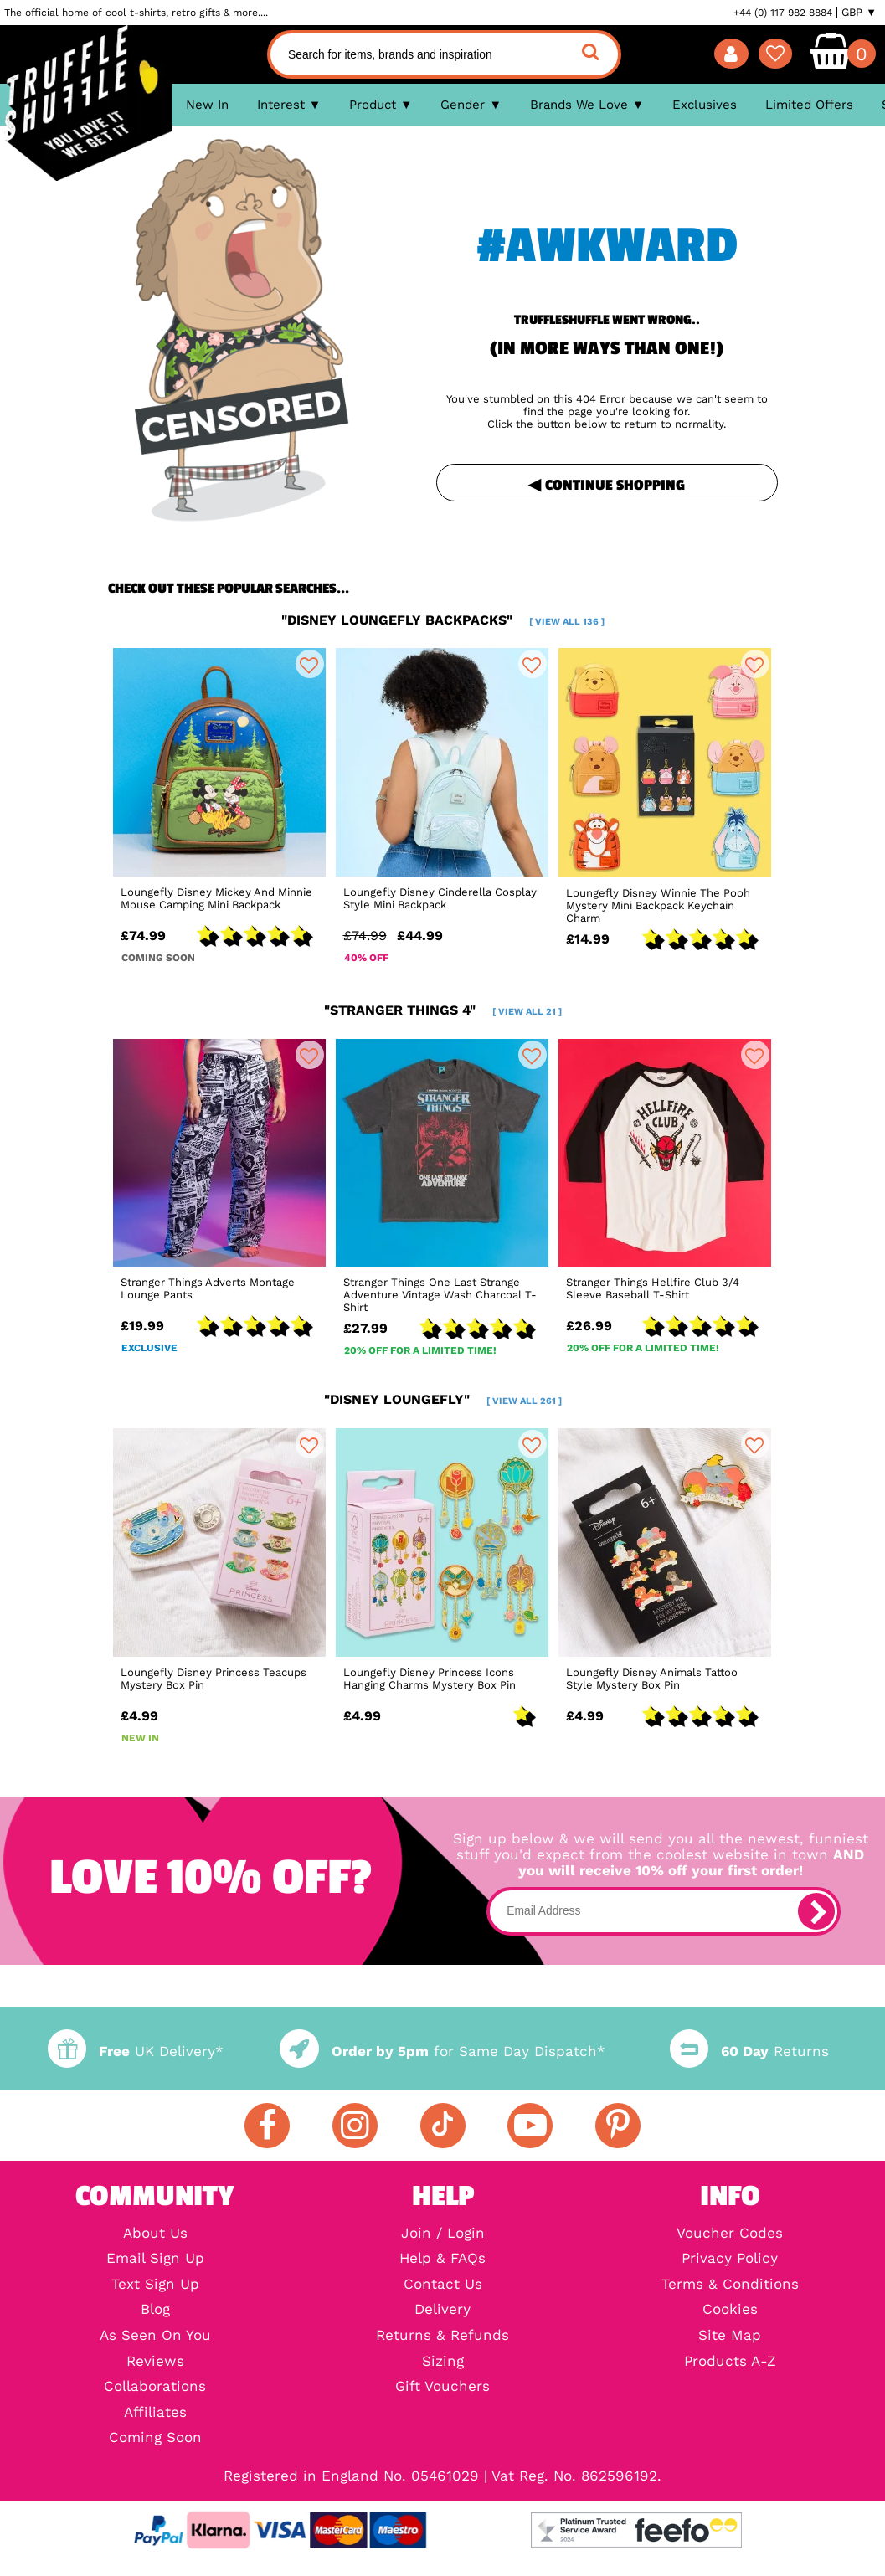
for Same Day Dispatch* (442, 2051)
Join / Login (443, 2234)
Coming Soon (155, 2438)
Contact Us (443, 2285)
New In (207, 104)
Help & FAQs (442, 2259)
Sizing (443, 2362)
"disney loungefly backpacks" (443, 620)
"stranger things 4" (443, 1010)
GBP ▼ (859, 12)
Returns (749, 2051)
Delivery (442, 2310)
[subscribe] (816, 1911)
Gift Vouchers (442, 2387)
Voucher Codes (730, 2234)
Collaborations (155, 2387)
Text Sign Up (155, 2285)
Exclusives (704, 104)
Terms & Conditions (730, 2285)
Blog (155, 2310)
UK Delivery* (136, 2051)
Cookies (730, 2310)
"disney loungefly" (443, 1399)
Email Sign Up (155, 2259)
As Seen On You (155, 2336)
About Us (155, 2234)
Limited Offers (809, 104)
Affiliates (155, 2413)
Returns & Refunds (442, 2336)
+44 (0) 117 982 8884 (782, 12)
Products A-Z (730, 2362)
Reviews (155, 2362)
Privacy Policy (730, 2259)
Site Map (729, 2336)
